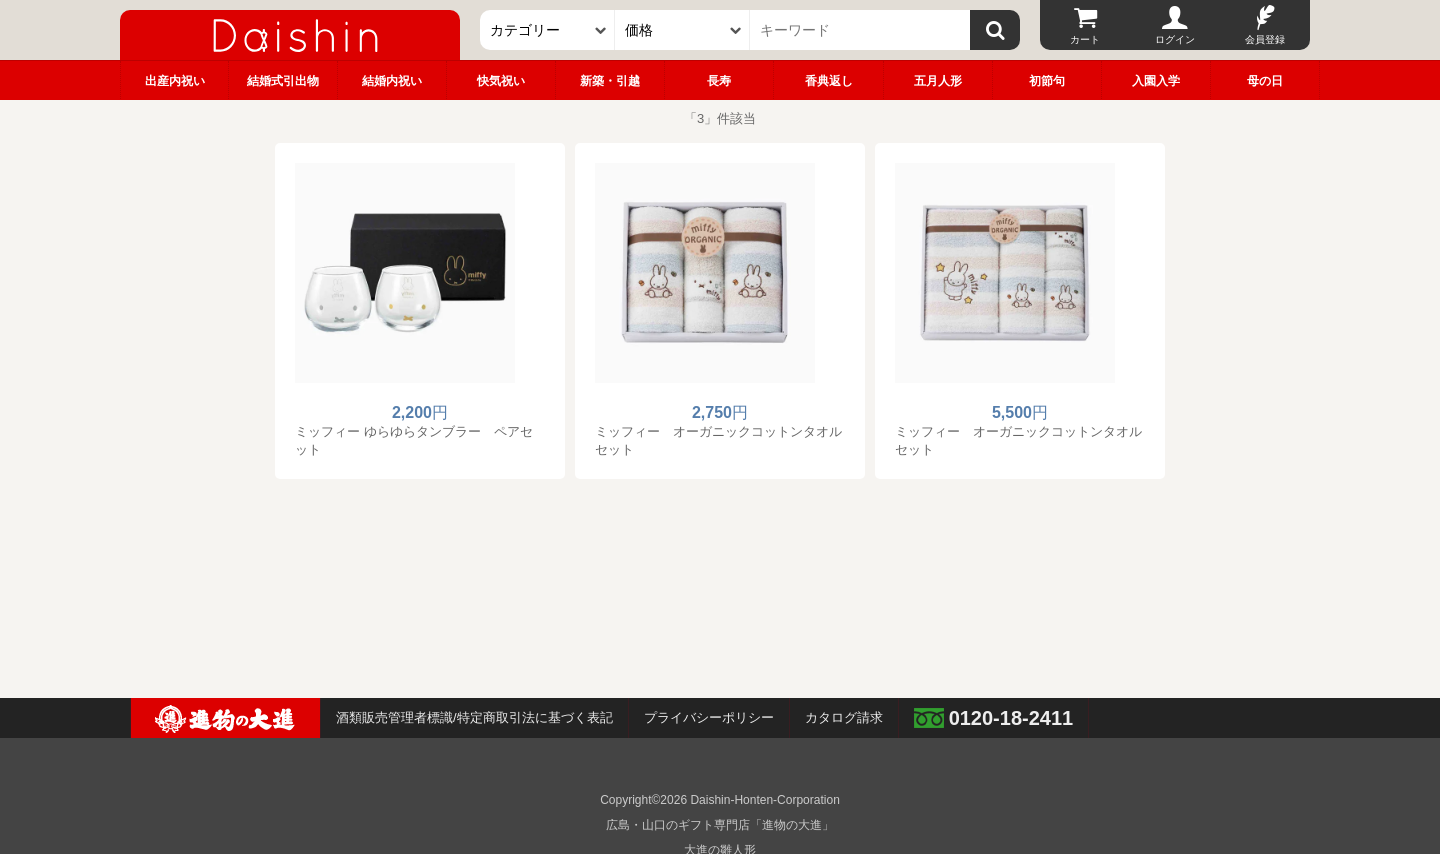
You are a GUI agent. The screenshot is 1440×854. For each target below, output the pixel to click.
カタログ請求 (844, 717)
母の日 (1265, 81)
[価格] (682, 30)
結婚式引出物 (283, 81)
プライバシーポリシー (709, 717)
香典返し (829, 81)
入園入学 (1156, 81)
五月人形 (938, 81)
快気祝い (501, 81)
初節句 (1047, 81)
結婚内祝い (392, 81)
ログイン (1175, 39)
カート (1085, 39)
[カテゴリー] (547, 30)
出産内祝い (175, 81)
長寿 (719, 81)
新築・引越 (610, 81)
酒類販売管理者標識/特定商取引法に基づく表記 (474, 717)
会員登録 (1265, 39)
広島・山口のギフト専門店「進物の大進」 (720, 825)
